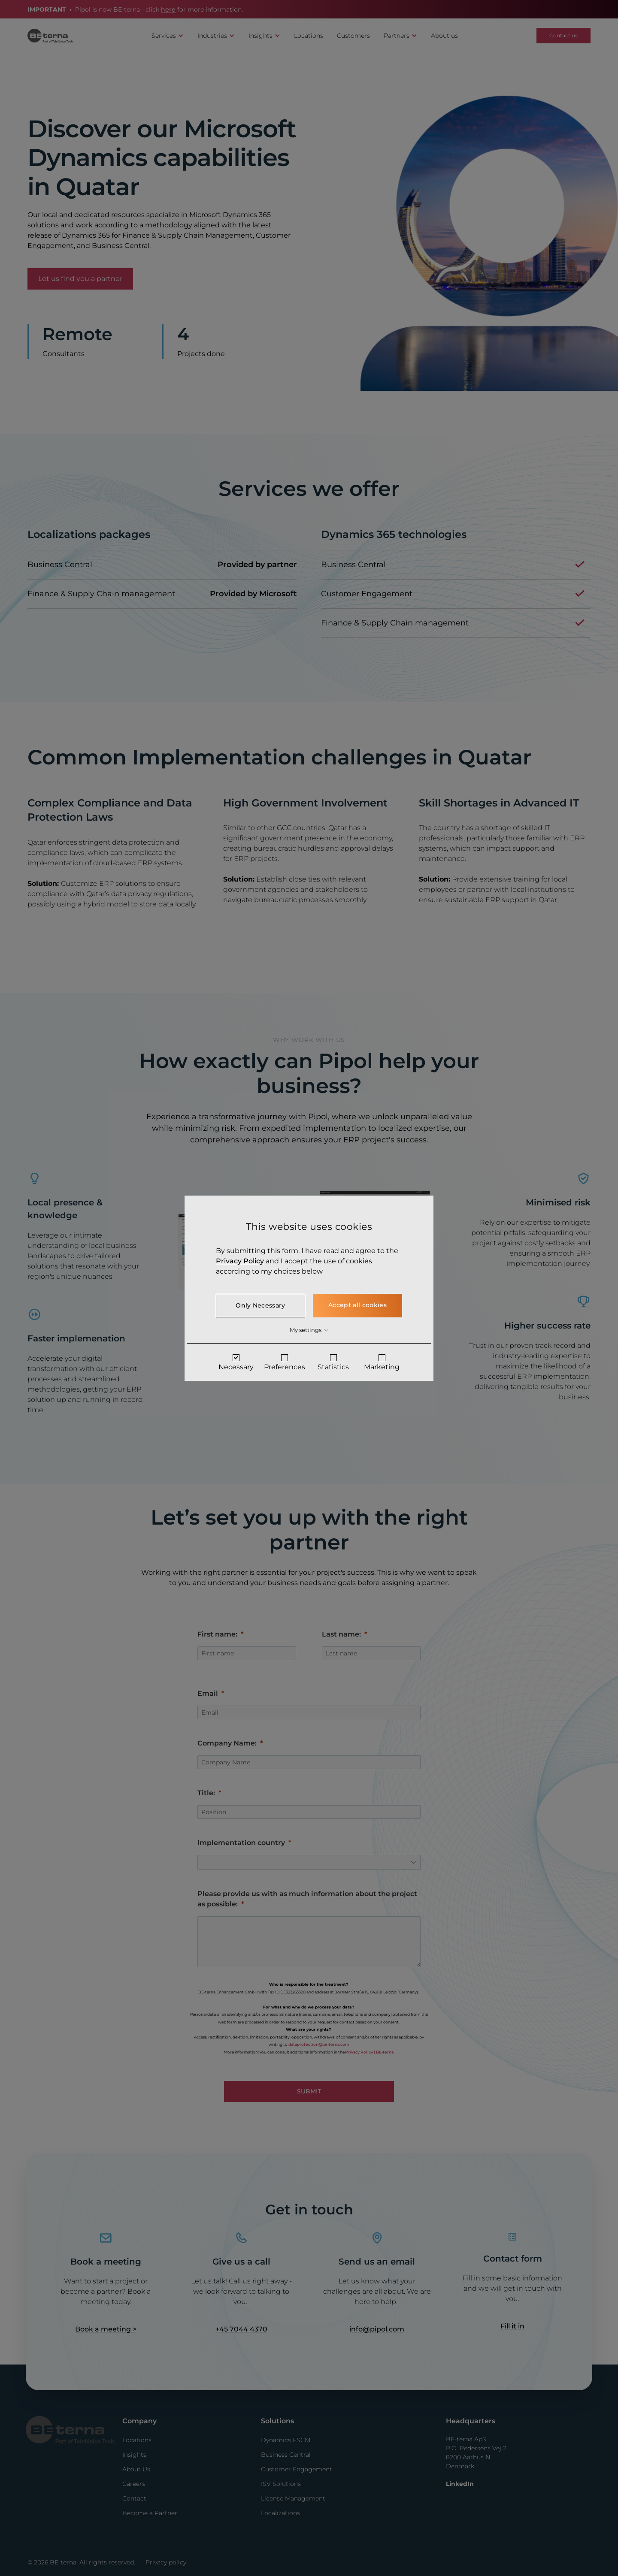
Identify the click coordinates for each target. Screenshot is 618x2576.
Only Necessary (259, 1305)
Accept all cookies (359, 1305)
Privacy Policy (238, 1261)
